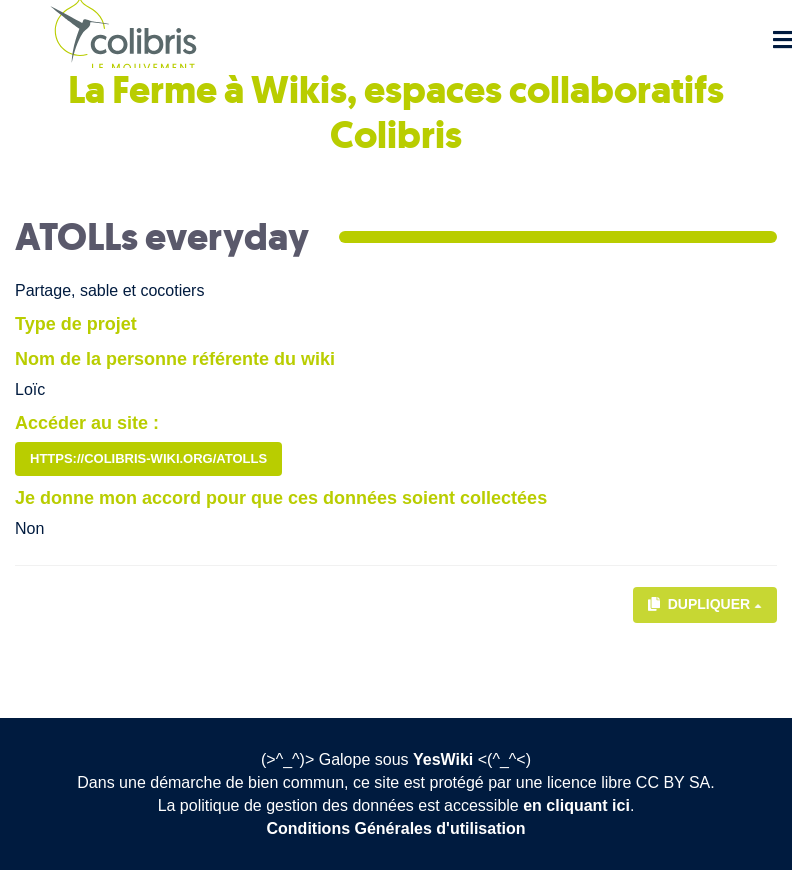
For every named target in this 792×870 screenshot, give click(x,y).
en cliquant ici (576, 805)
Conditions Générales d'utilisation (396, 828)
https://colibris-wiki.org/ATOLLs (148, 458)
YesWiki (443, 759)
